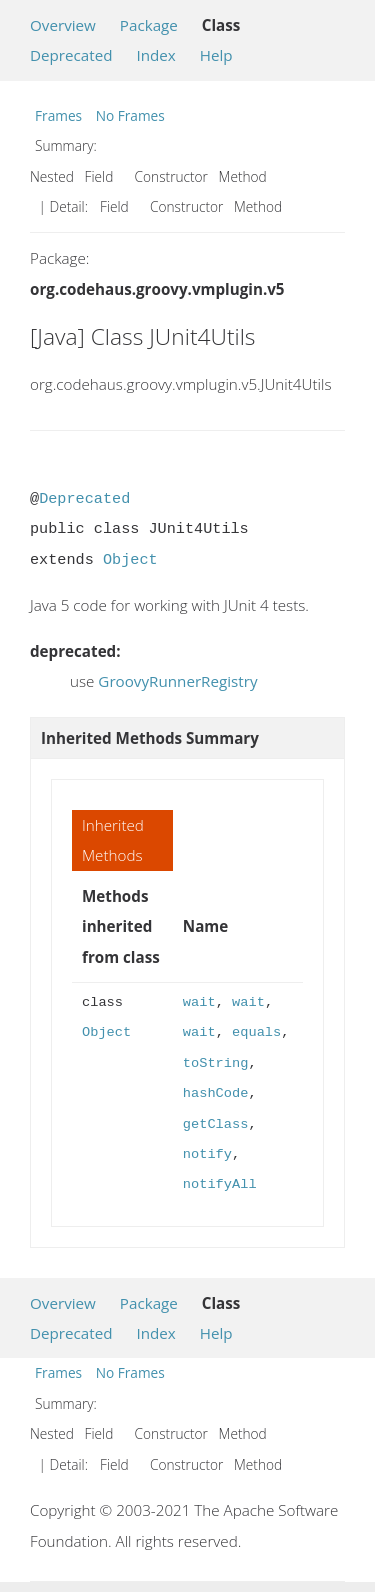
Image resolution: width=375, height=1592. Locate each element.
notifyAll (220, 1184)
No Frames (130, 115)
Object (130, 560)
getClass (216, 1124)
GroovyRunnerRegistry (177, 681)
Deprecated (71, 55)
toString (216, 1063)
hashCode (216, 1093)
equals (256, 1032)
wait (199, 1002)
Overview (63, 25)
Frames (58, 115)
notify (207, 1154)
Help (216, 55)
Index (155, 55)
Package (149, 25)
